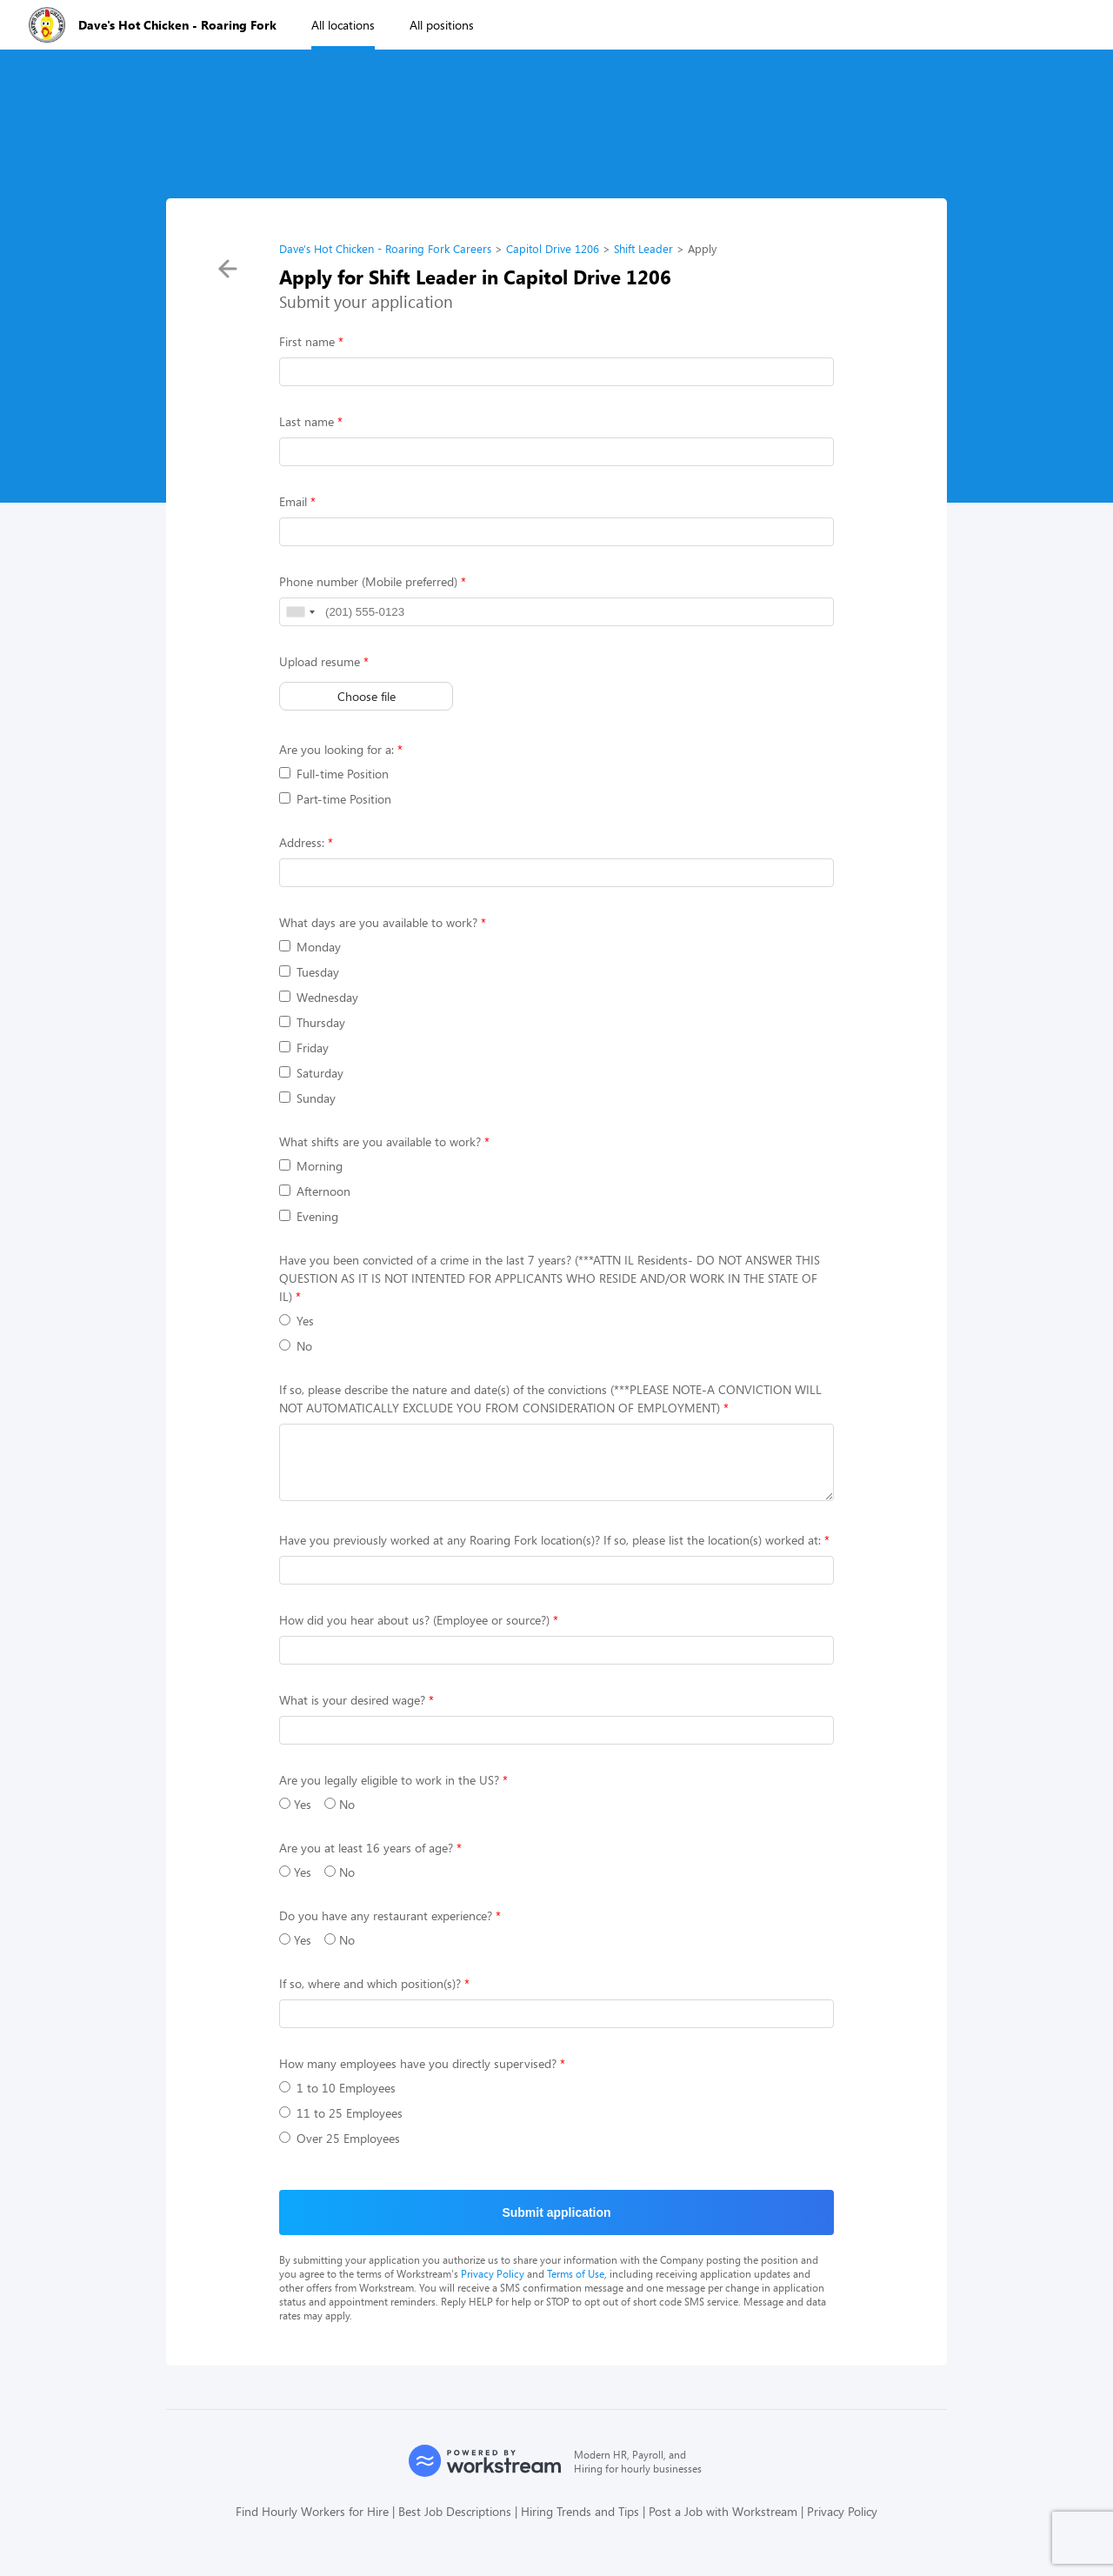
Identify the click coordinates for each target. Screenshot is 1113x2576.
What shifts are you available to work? (380, 1141)
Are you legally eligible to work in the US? (389, 1793)
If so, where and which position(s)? (370, 1996)
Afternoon (314, 1191)
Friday (304, 1047)
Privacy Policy (492, 2286)
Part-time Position (335, 799)
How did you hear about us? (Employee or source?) (414, 1633)
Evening (308, 1216)
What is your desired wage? (352, 1713)
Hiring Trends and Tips (580, 2524)
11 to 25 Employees (341, 2126)
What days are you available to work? (378, 922)
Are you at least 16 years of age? (366, 1860)
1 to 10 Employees (337, 2100)
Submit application (556, 2225)
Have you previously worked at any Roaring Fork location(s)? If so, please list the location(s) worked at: (550, 1553)
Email (293, 501)
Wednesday (318, 997)
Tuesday (309, 972)
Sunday (307, 1098)
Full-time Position (334, 773)
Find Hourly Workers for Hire (312, 2524)
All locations (343, 25)
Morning (311, 1166)
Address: (301, 842)
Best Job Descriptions (454, 2524)
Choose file (366, 696)
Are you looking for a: (336, 749)
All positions (442, 25)
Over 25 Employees (339, 2151)
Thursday (312, 1022)
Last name (306, 421)
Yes (296, 1320)
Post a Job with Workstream (723, 2524)
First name (307, 341)
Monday (310, 946)
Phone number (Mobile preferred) (368, 581)
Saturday (311, 1072)
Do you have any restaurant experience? (385, 1928)
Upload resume (319, 661)
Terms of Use (575, 2286)
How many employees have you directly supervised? (417, 2076)
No (295, 1346)
